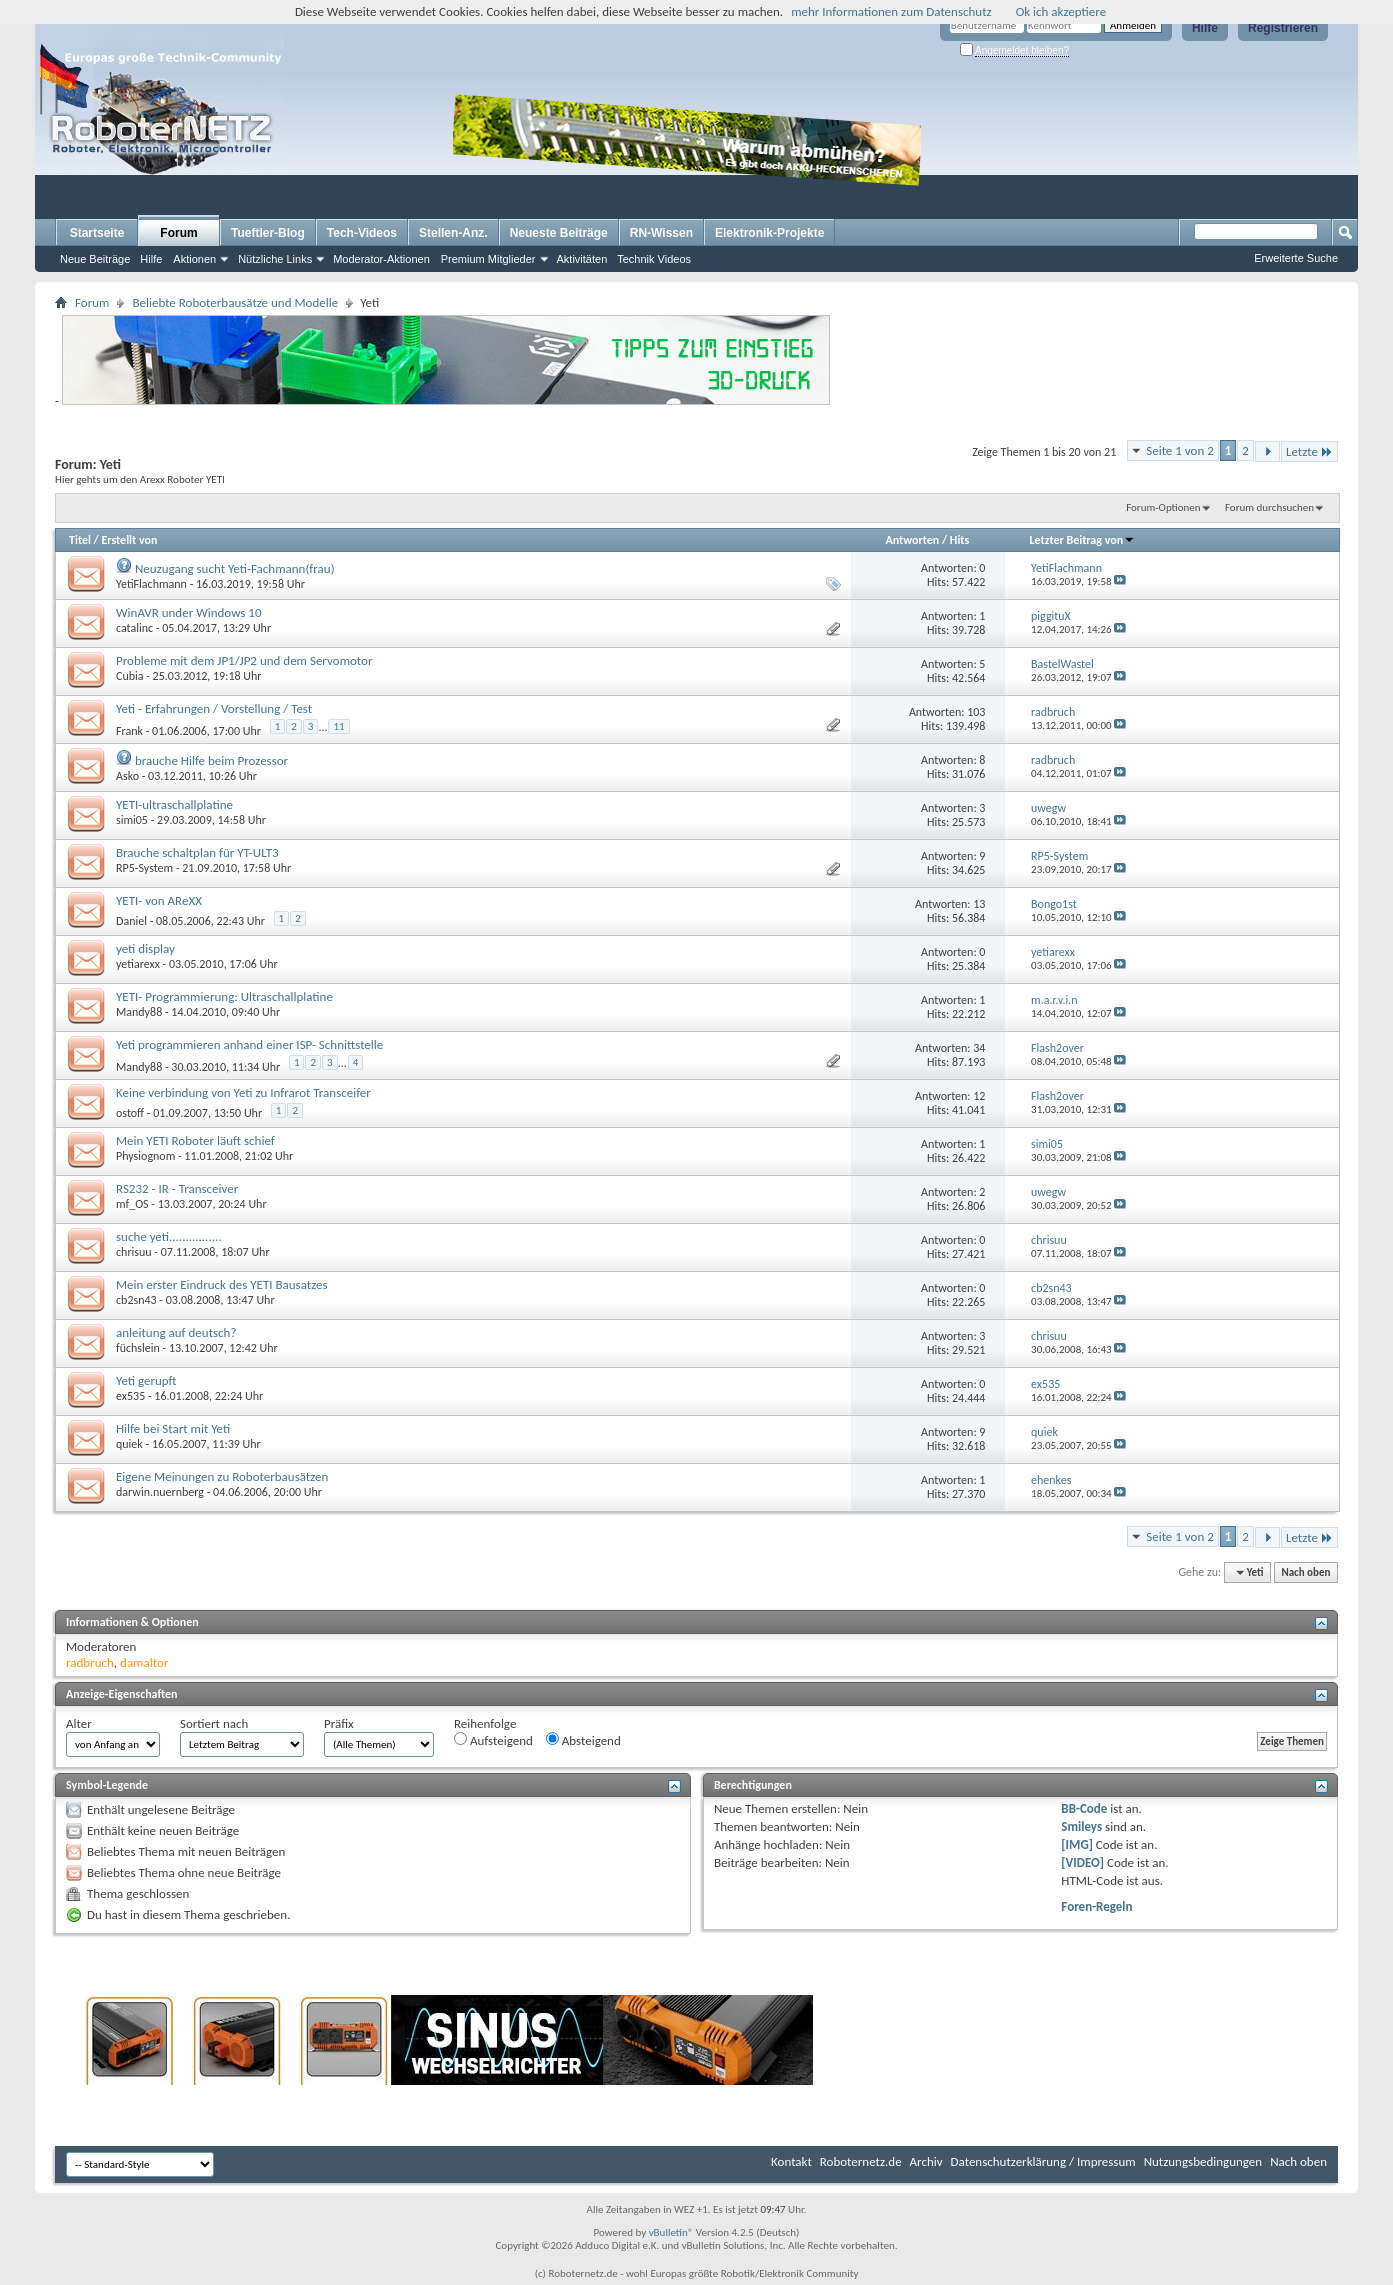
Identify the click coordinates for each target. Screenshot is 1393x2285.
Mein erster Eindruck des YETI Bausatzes (222, 1284)
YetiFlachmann (151, 584)
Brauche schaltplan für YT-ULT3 (197, 852)
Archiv (926, 2161)
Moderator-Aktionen (381, 259)
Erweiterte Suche (1296, 258)
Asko (127, 776)
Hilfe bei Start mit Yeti (173, 1428)
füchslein (138, 1348)
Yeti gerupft (146, 1380)
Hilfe (1205, 28)
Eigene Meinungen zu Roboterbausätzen (222, 1476)
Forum (178, 233)
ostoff (130, 1113)
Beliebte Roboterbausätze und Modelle (235, 302)
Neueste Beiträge (559, 233)
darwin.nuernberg (160, 1492)
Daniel (131, 921)
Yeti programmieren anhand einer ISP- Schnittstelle (249, 1044)
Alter (79, 1723)
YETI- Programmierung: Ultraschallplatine (224, 996)
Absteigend (583, 1740)
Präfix (339, 1723)
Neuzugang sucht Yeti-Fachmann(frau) (235, 568)
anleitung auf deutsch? (176, 1332)
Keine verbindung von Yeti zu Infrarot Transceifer (243, 1092)
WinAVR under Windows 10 (189, 612)
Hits (959, 540)
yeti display (145, 948)
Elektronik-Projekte (769, 233)
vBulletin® (671, 2232)
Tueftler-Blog (268, 233)
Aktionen (194, 259)
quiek (129, 1444)
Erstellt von (129, 540)
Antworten (912, 540)
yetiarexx (138, 964)
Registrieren (1283, 28)
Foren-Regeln (1096, 1906)
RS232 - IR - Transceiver (177, 1188)
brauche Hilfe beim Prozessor (211, 760)
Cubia (130, 676)
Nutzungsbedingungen (1203, 2161)
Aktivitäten (582, 259)
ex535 (130, 1396)
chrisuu (134, 1252)
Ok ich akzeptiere (1061, 11)
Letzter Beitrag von (1083, 540)
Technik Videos (654, 259)
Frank (129, 731)
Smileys (1081, 1826)
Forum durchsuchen (1269, 507)
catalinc (134, 628)
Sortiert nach (214, 1723)
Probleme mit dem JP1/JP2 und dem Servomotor (244, 660)
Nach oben (1305, 1572)
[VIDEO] (1082, 1862)
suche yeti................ (169, 1236)
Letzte (1309, 451)
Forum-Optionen (1163, 507)
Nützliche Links (275, 259)
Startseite (97, 233)
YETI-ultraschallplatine (174, 804)
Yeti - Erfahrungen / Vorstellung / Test (214, 708)
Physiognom (145, 1156)
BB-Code (1084, 1808)
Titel (80, 540)
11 (338, 726)
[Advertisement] (1052, 156)
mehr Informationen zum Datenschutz (891, 11)
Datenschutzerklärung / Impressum (1043, 2161)
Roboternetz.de (861, 2161)
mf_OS (132, 1204)
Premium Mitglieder (488, 259)
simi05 (132, 820)
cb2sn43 (136, 1300)
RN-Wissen (661, 233)
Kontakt (791, 2161)
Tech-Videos (362, 233)
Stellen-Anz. (453, 233)
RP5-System (144, 868)
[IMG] (1077, 1844)
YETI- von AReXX (159, 900)
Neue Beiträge (95, 259)
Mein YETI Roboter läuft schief (195, 1140)
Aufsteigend (493, 1740)
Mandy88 (139, 1012)
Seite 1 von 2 (1180, 450)
